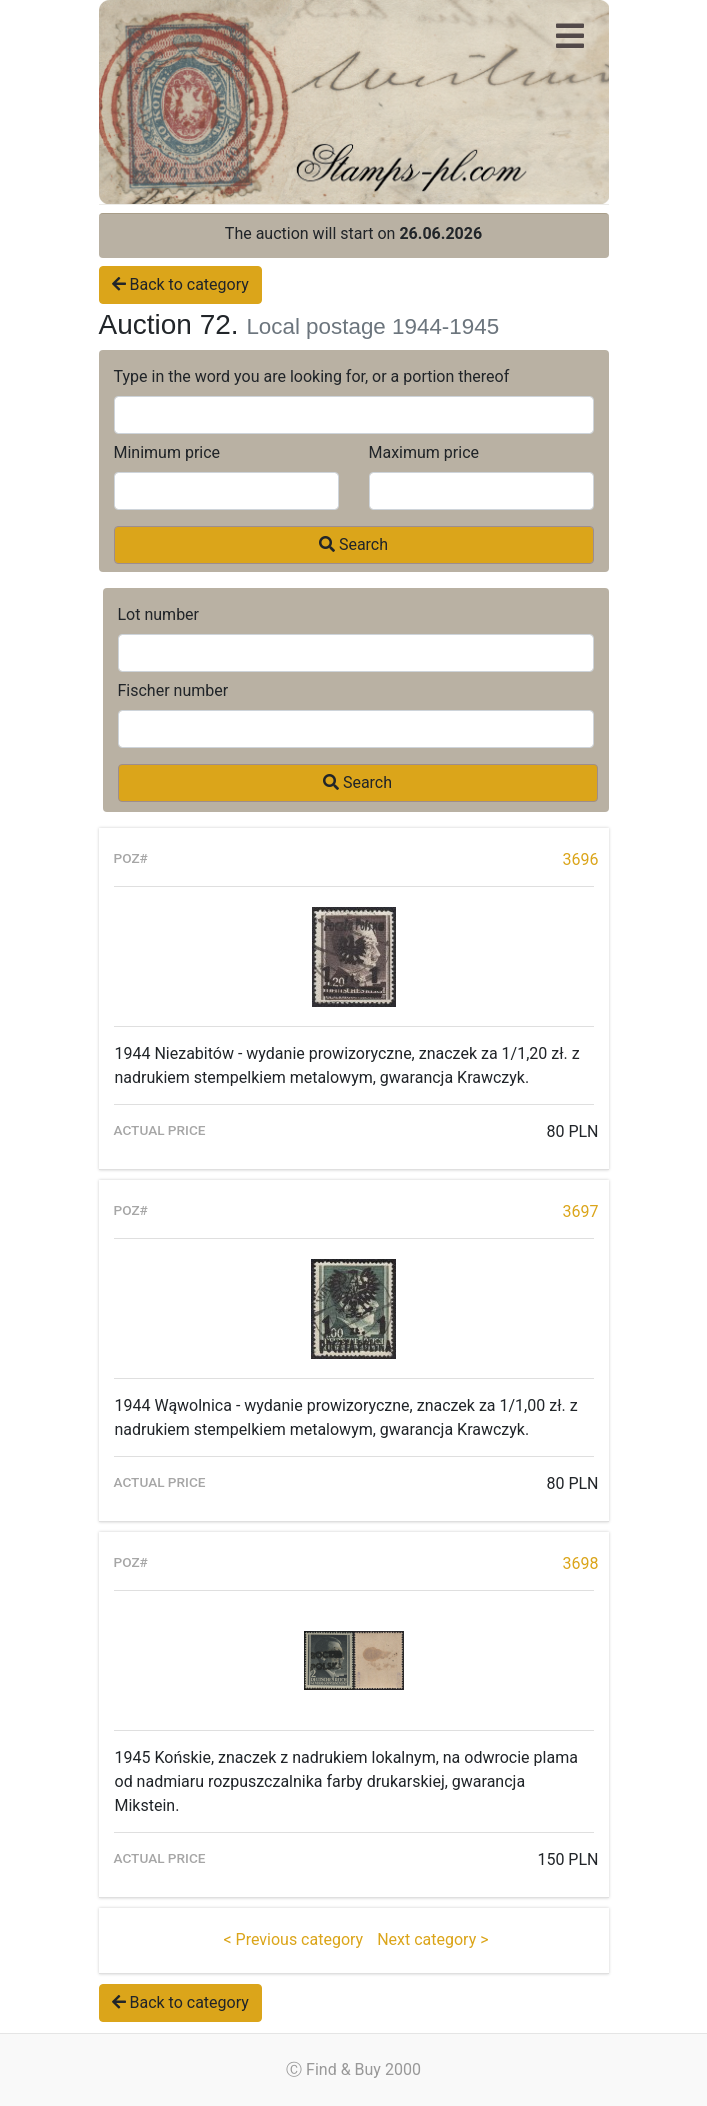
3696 (581, 859)
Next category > (432, 1939)
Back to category (180, 284)
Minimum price (167, 452)
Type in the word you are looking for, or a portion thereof (312, 376)
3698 (581, 1563)
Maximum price (424, 452)
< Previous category (293, 1939)
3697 (581, 1211)
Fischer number (173, 690)
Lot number (159, 614)
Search (353, 544)
